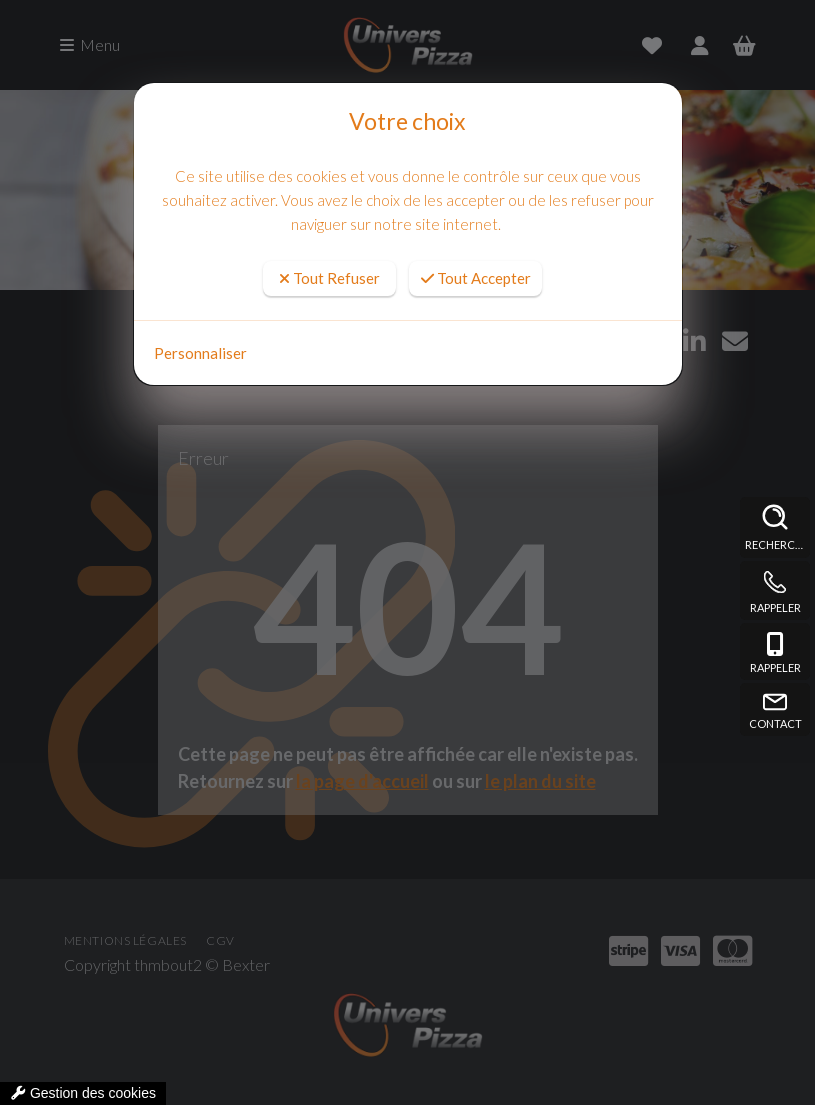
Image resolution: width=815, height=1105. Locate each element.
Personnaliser (200, 353)
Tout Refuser (329, 278)
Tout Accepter (476, 278)
